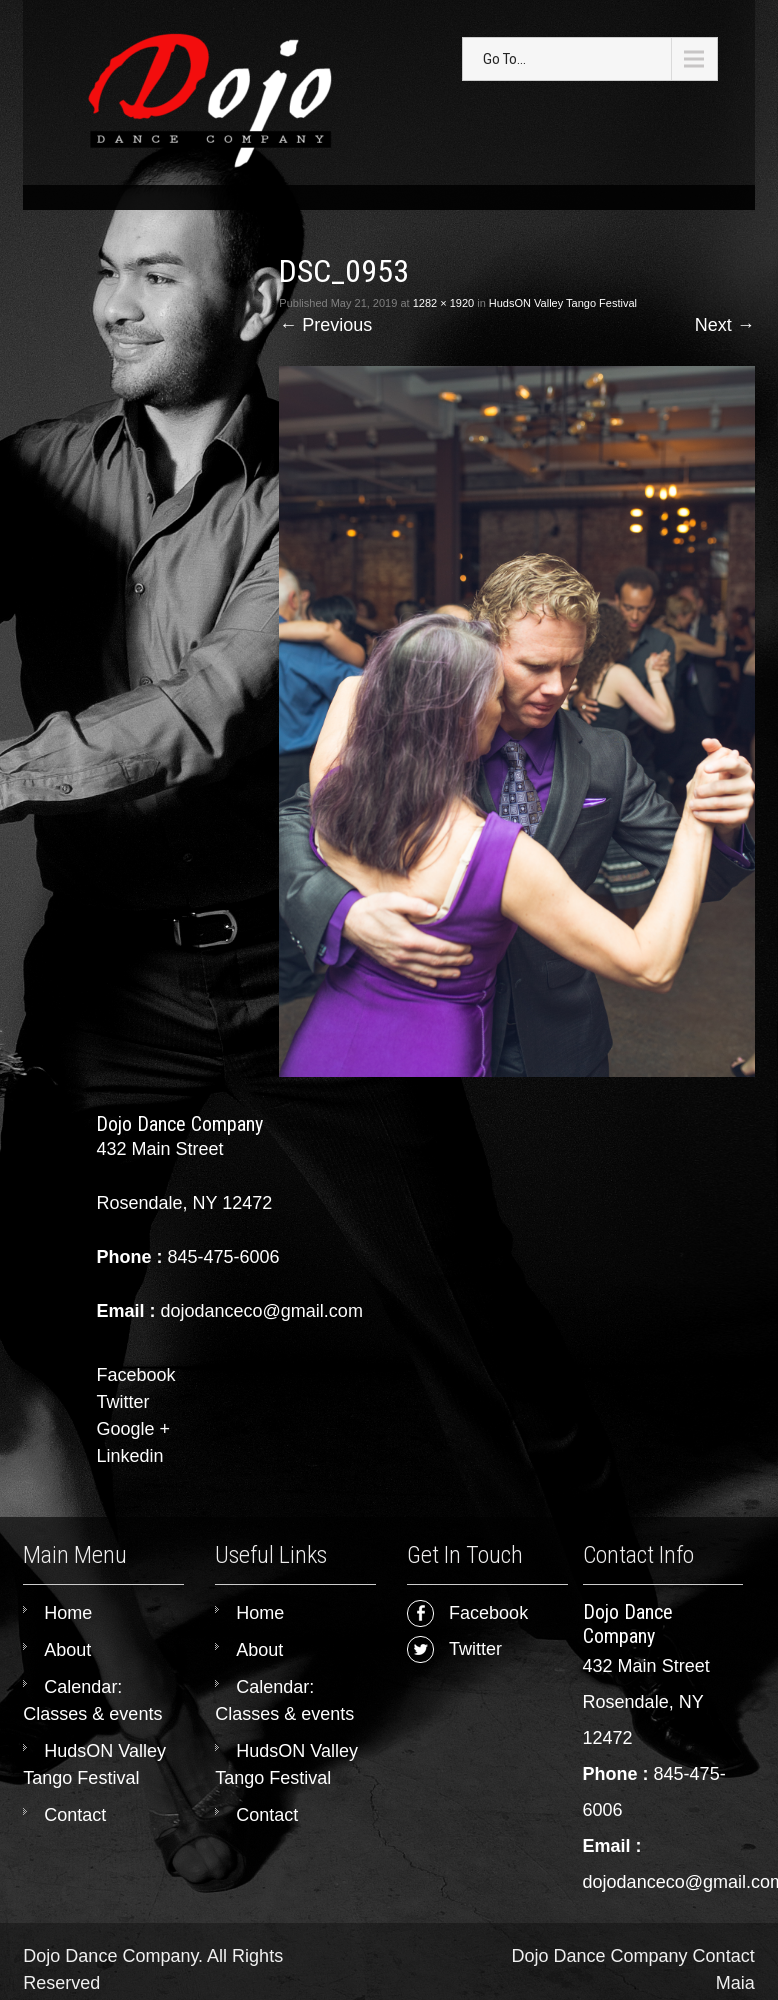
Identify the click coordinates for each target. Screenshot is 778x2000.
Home (68, 1613)
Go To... (504, 59)
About (67, 1650)
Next (725, 325)
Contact (75, 1815)
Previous (325, 325)
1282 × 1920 (443, 303)
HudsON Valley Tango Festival (563, 303)
